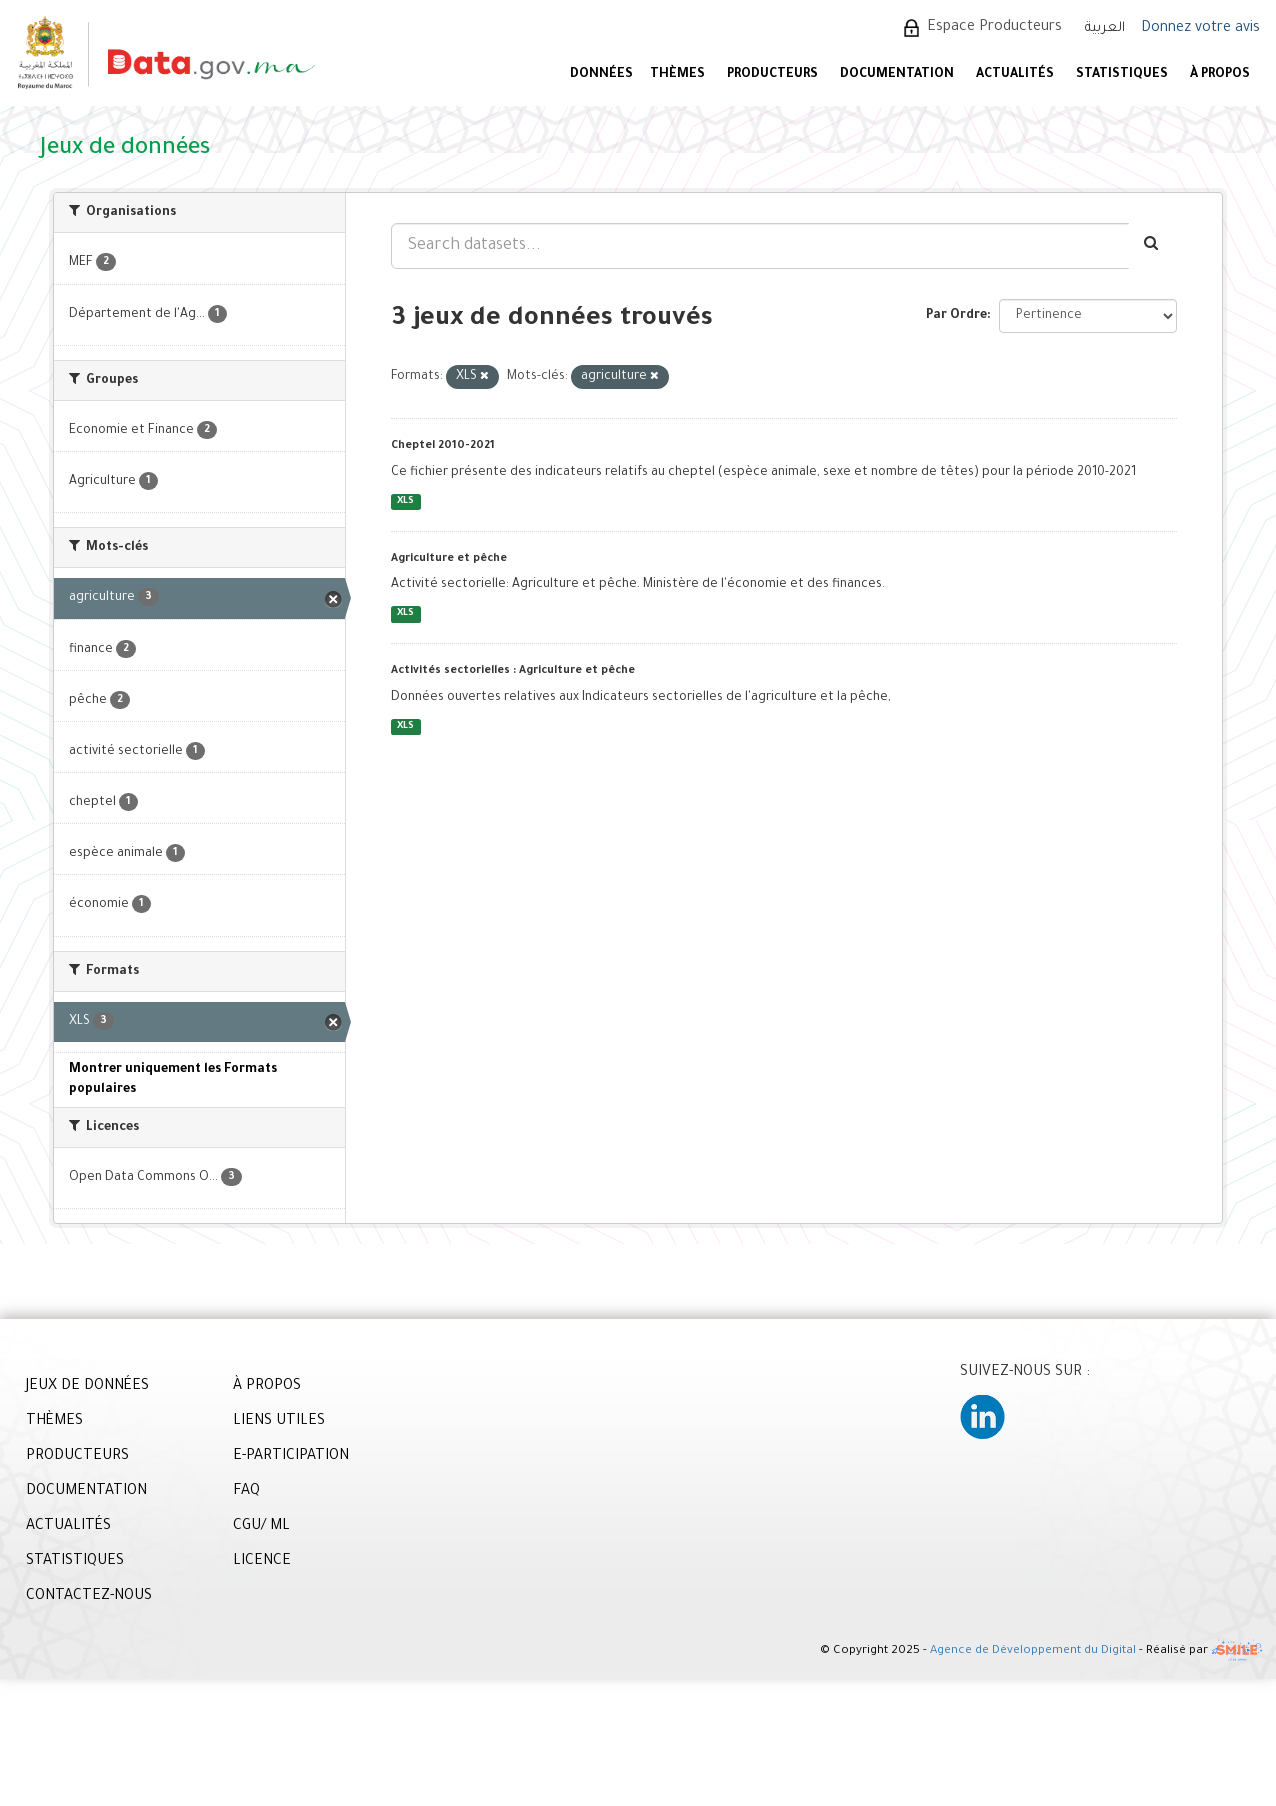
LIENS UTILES (279, 1422)
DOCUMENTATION (897, 75)
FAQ (246, 1492)
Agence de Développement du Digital (1033, 1652)
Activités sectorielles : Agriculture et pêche (513, 671)
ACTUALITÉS (1015, 75)
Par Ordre (956, 316)
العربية (1105, 28)
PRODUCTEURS (772, 75)
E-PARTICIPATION (291, 1457)
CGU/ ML (261, 1527)
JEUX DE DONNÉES (87, 1387)
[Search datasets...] (760, 246)
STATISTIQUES (1122, 75)
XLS (405, 501)
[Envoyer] (1152, 246)
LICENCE (262, 1562)
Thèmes (677, 75)
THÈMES (54, 1422)
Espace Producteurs (994, 28)
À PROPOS (1220, 75)
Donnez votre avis (1200, 29)
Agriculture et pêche (449, 559)
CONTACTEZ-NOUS (89, 1597)
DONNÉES (601, 75)
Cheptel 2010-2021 (443, 446)
